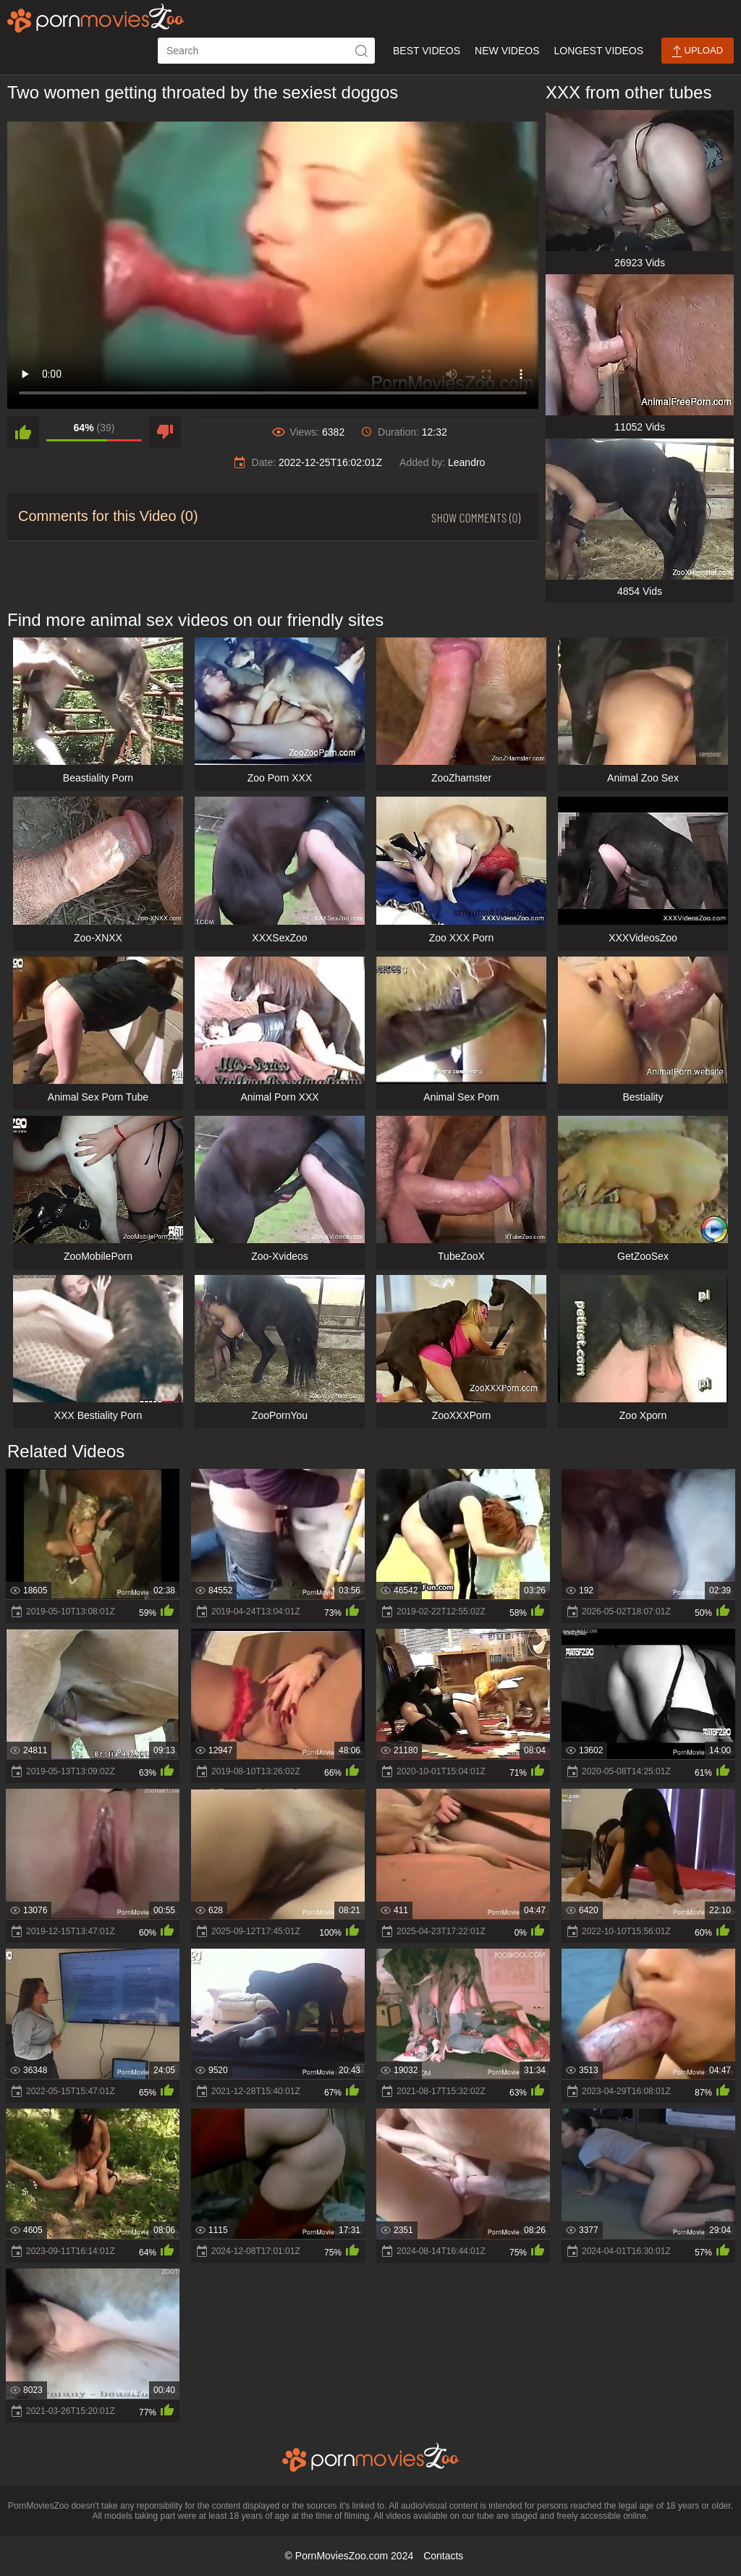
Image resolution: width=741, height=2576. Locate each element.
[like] (23, 432)
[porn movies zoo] (96, 18)
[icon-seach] (362, 51)
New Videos (507, 50)
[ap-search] (266, 51)
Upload (697, 51)
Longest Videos (598, 50)
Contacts (443, 2556)
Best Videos (426, 50)
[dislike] (165, 432)
